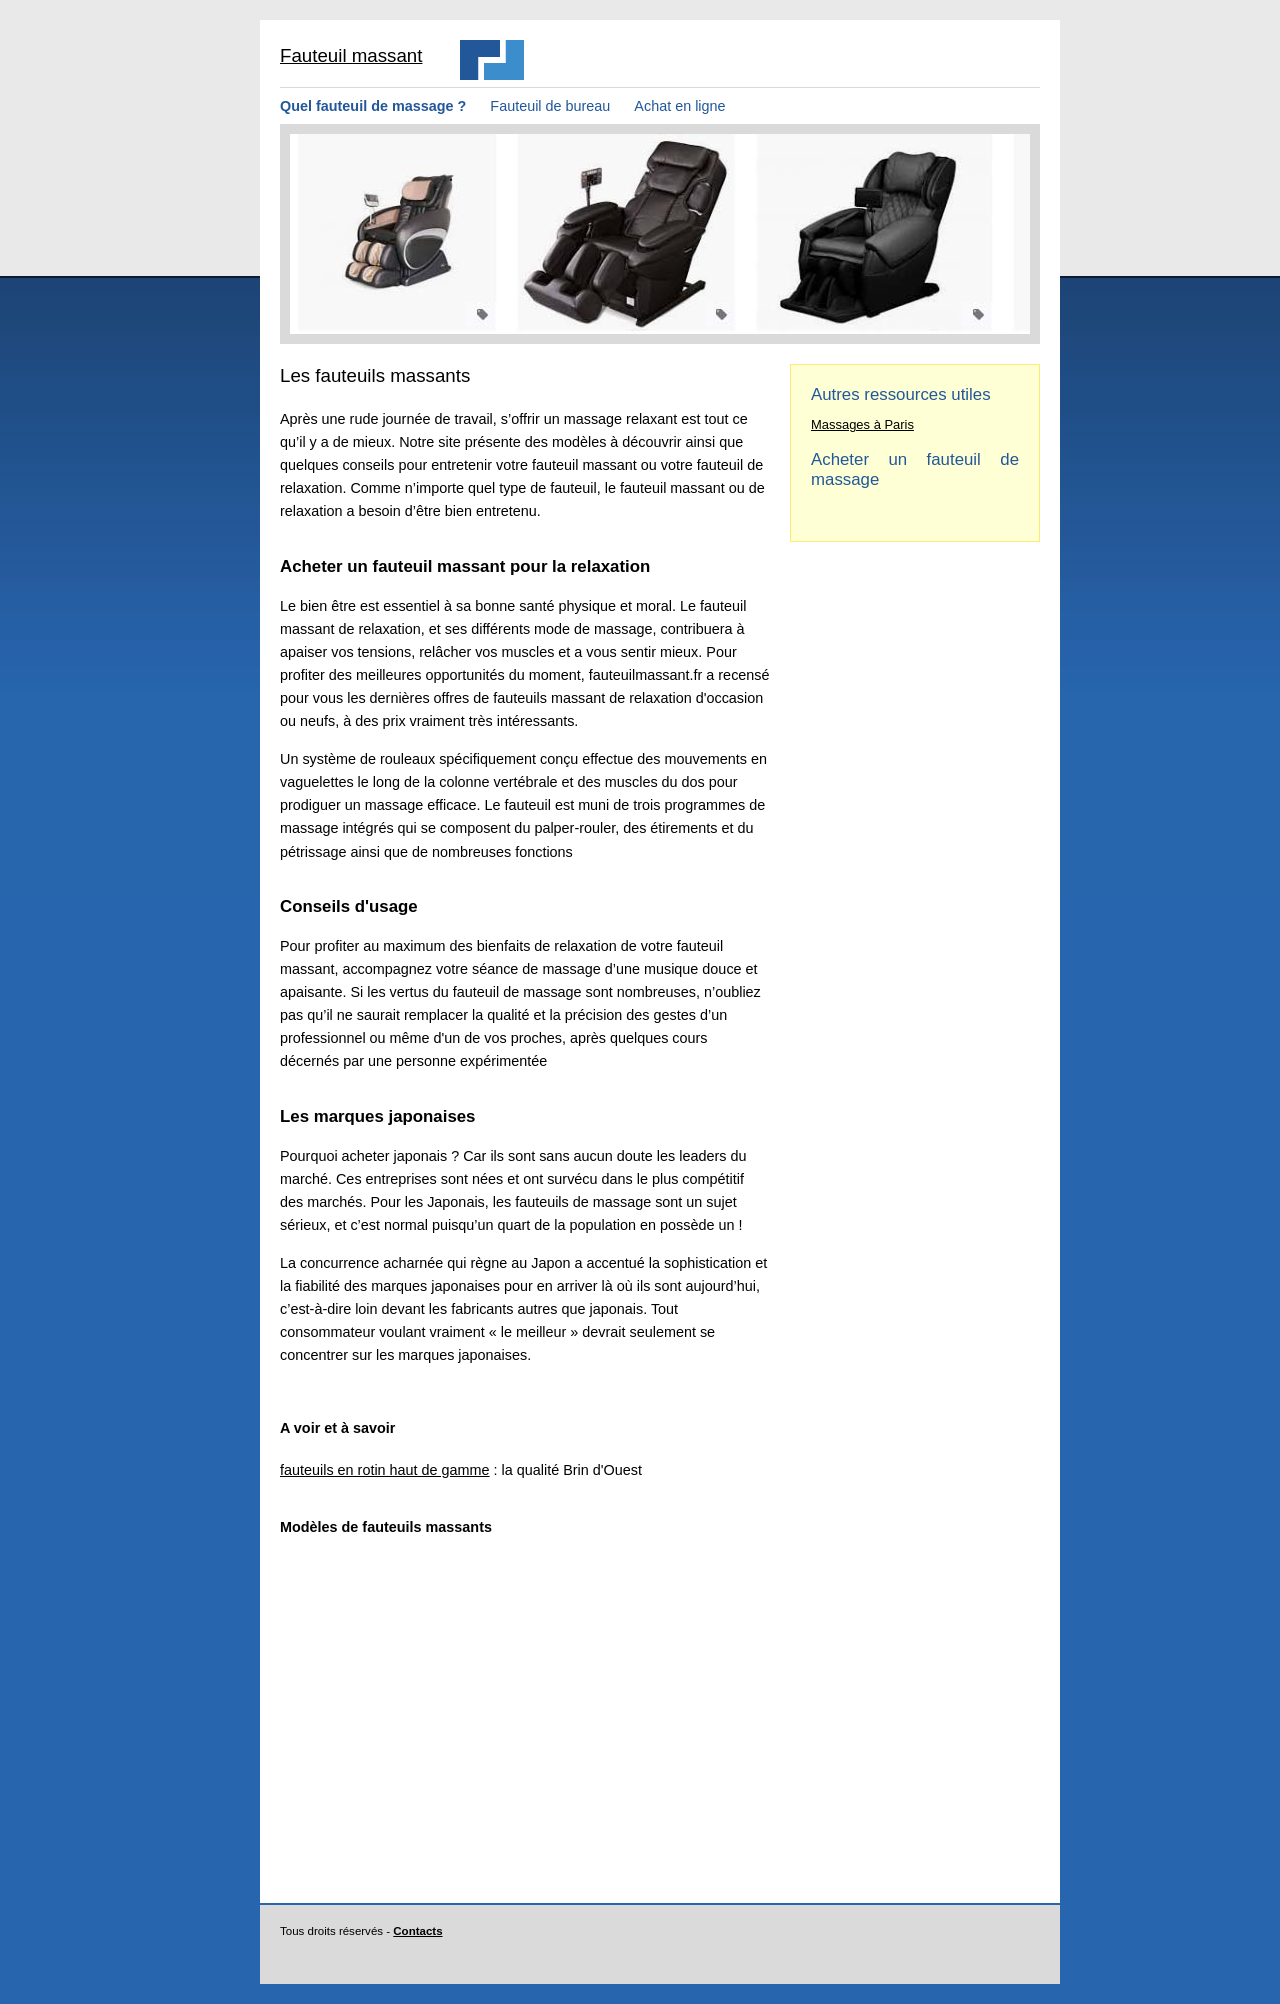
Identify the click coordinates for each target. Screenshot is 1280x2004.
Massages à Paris (862, 424)
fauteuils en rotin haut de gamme (385, 1470)
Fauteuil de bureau (550, 106)
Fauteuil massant (351, 55)
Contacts (417, 1931)
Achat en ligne (679, 106)
